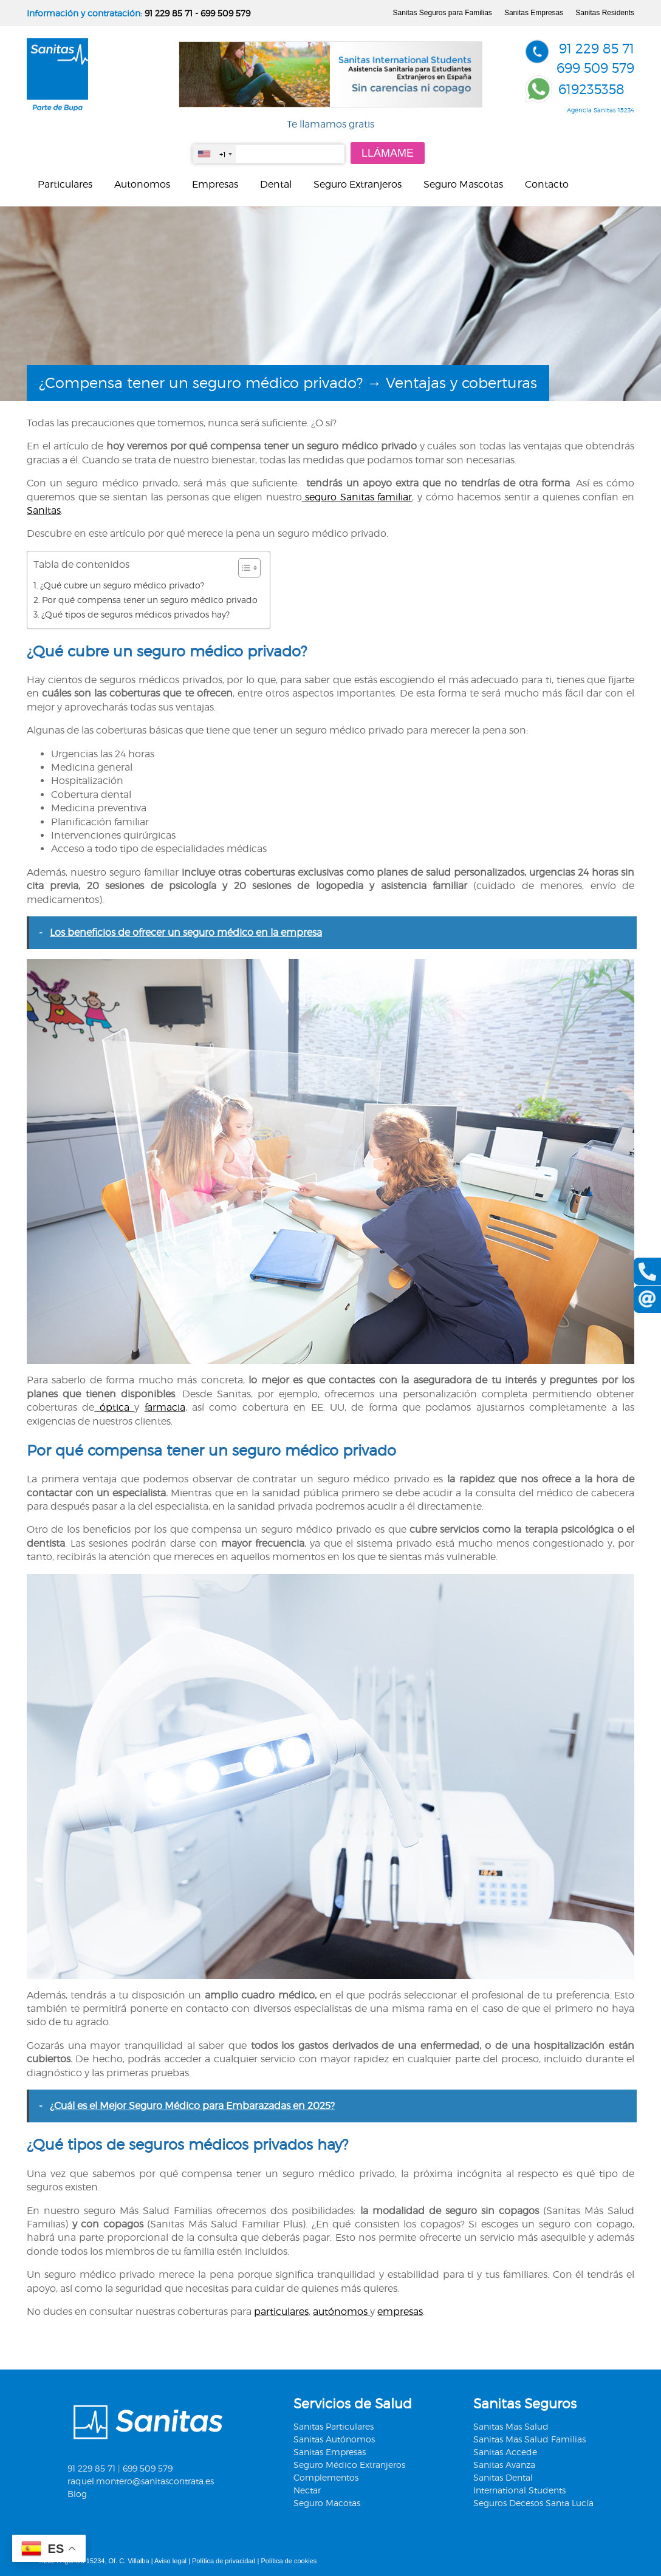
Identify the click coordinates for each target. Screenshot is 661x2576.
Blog (77, 2494)
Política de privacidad (224, 2560)
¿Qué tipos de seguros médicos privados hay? (135, 614)
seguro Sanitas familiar (357, 497)
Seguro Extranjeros (357, 184)
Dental (276, 184)
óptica (114, 1407)
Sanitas (44, 510)
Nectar (307, 2490)
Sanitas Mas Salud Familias (529, 2439)
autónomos (341, 2311)
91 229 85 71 (169, 13)
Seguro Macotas (326, 2503)
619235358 (591, 89)
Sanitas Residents (604, 13)
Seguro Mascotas (463, 184)
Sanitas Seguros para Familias (441, 13)
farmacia (165, 1407)
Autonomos (142, 184)
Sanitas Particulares (333, 2426)
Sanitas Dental (503, 2477)
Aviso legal (170, 2560)
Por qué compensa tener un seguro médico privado (150, 600)
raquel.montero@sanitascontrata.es (140, 2481)
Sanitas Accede (505, 2452)
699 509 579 (225, 13)
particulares (281, 2311)
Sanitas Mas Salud (511, 2426)
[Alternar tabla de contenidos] (243, 567)
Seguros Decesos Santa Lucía (533, 2503)
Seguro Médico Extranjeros (349, 2464)
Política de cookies (289, 2560)
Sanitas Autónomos (334, 2439)
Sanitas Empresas (533, 13)
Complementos (325, 2477)
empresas (400, 2311)
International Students (519, 2490)
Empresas (215, 184)
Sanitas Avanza (504, 2464)
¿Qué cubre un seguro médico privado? (122, 585)
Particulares (65, 184)
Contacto (547, 184)
